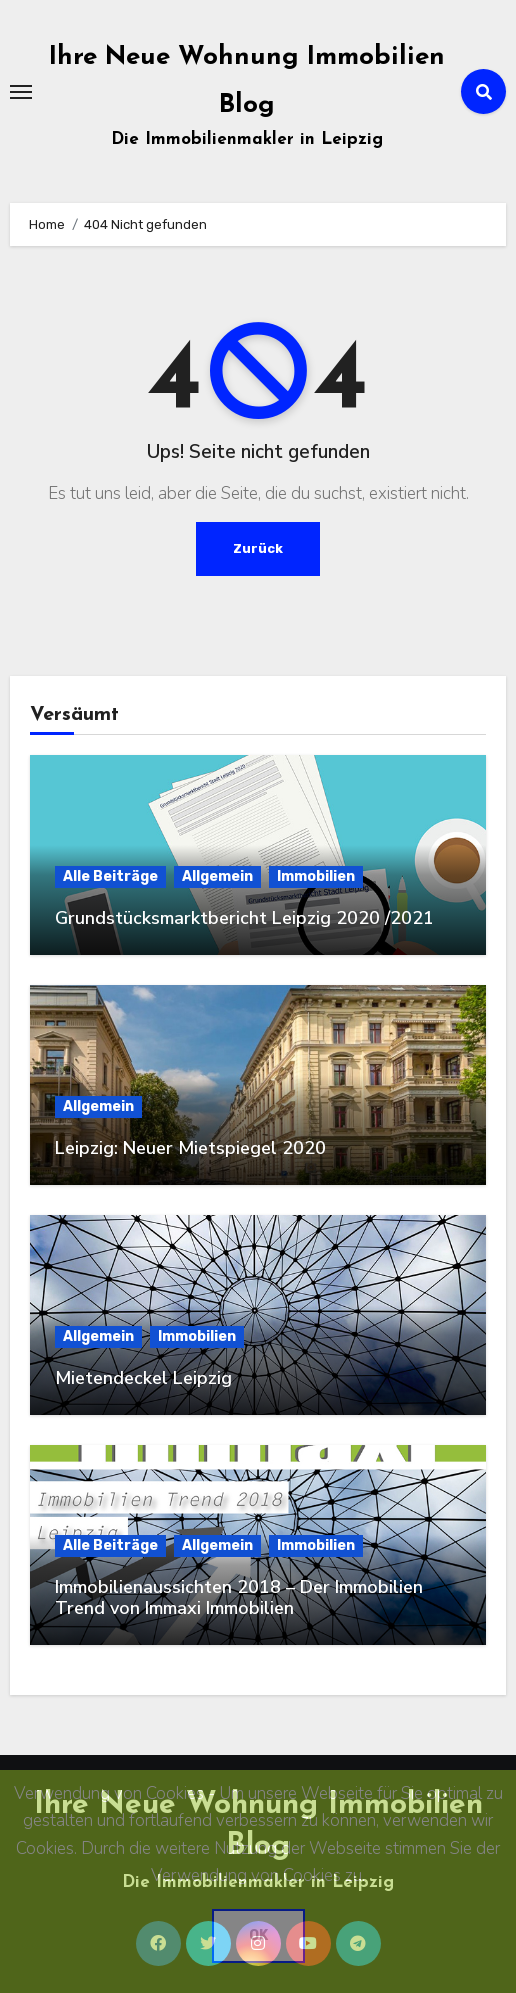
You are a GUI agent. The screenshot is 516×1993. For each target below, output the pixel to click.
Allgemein (217, 876)
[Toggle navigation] (21, 92)
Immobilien (316, 876)
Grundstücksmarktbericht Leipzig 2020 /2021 (244, 918)
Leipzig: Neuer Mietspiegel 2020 (190, 1148)
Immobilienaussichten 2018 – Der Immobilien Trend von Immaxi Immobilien (239, 1598)
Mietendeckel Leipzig (143, 1378)
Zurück (258, 548)
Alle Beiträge (110, 876)
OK (258, 1935)
